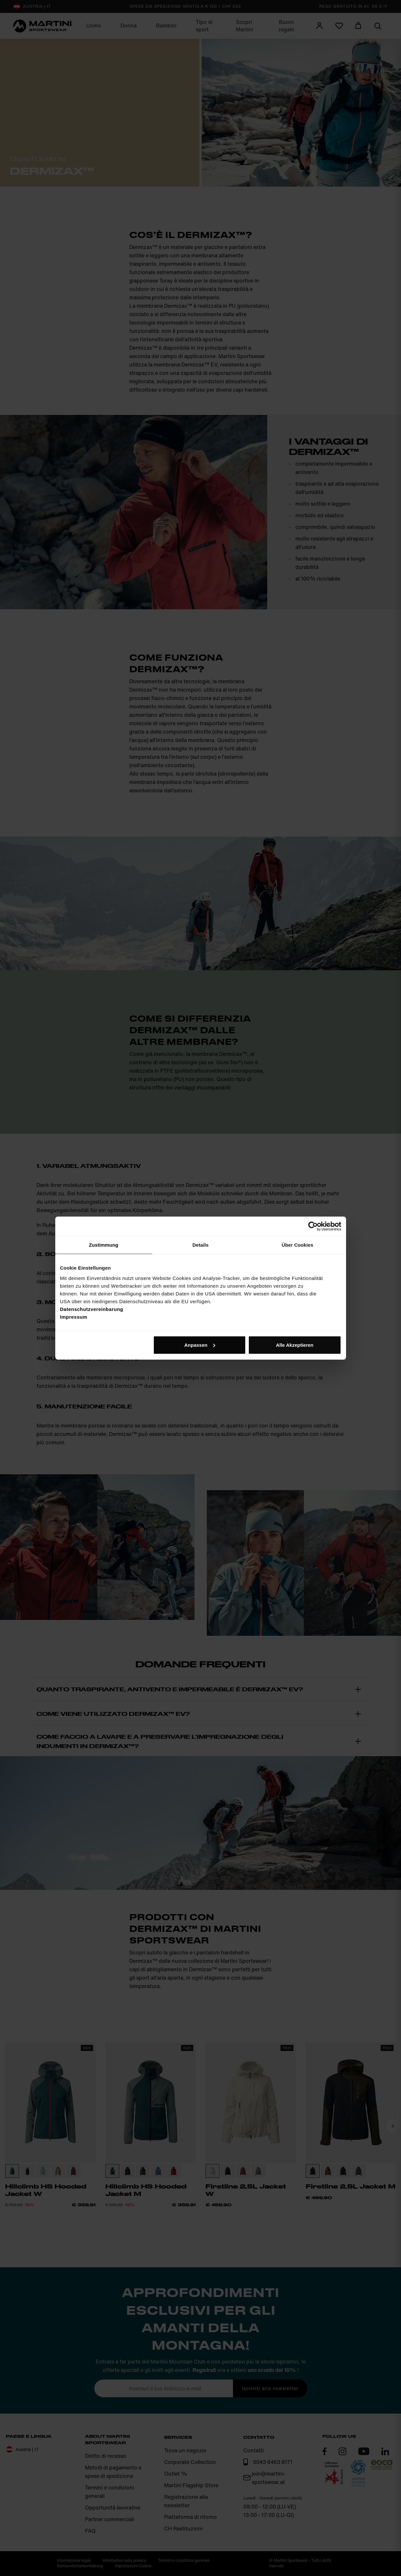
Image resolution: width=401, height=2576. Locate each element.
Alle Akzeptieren (294, 1344)
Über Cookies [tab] (297, 1245)
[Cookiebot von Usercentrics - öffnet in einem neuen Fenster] (313, 1226)
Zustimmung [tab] (103, 1245)
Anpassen (199, 1344)
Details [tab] (201, 1245)
